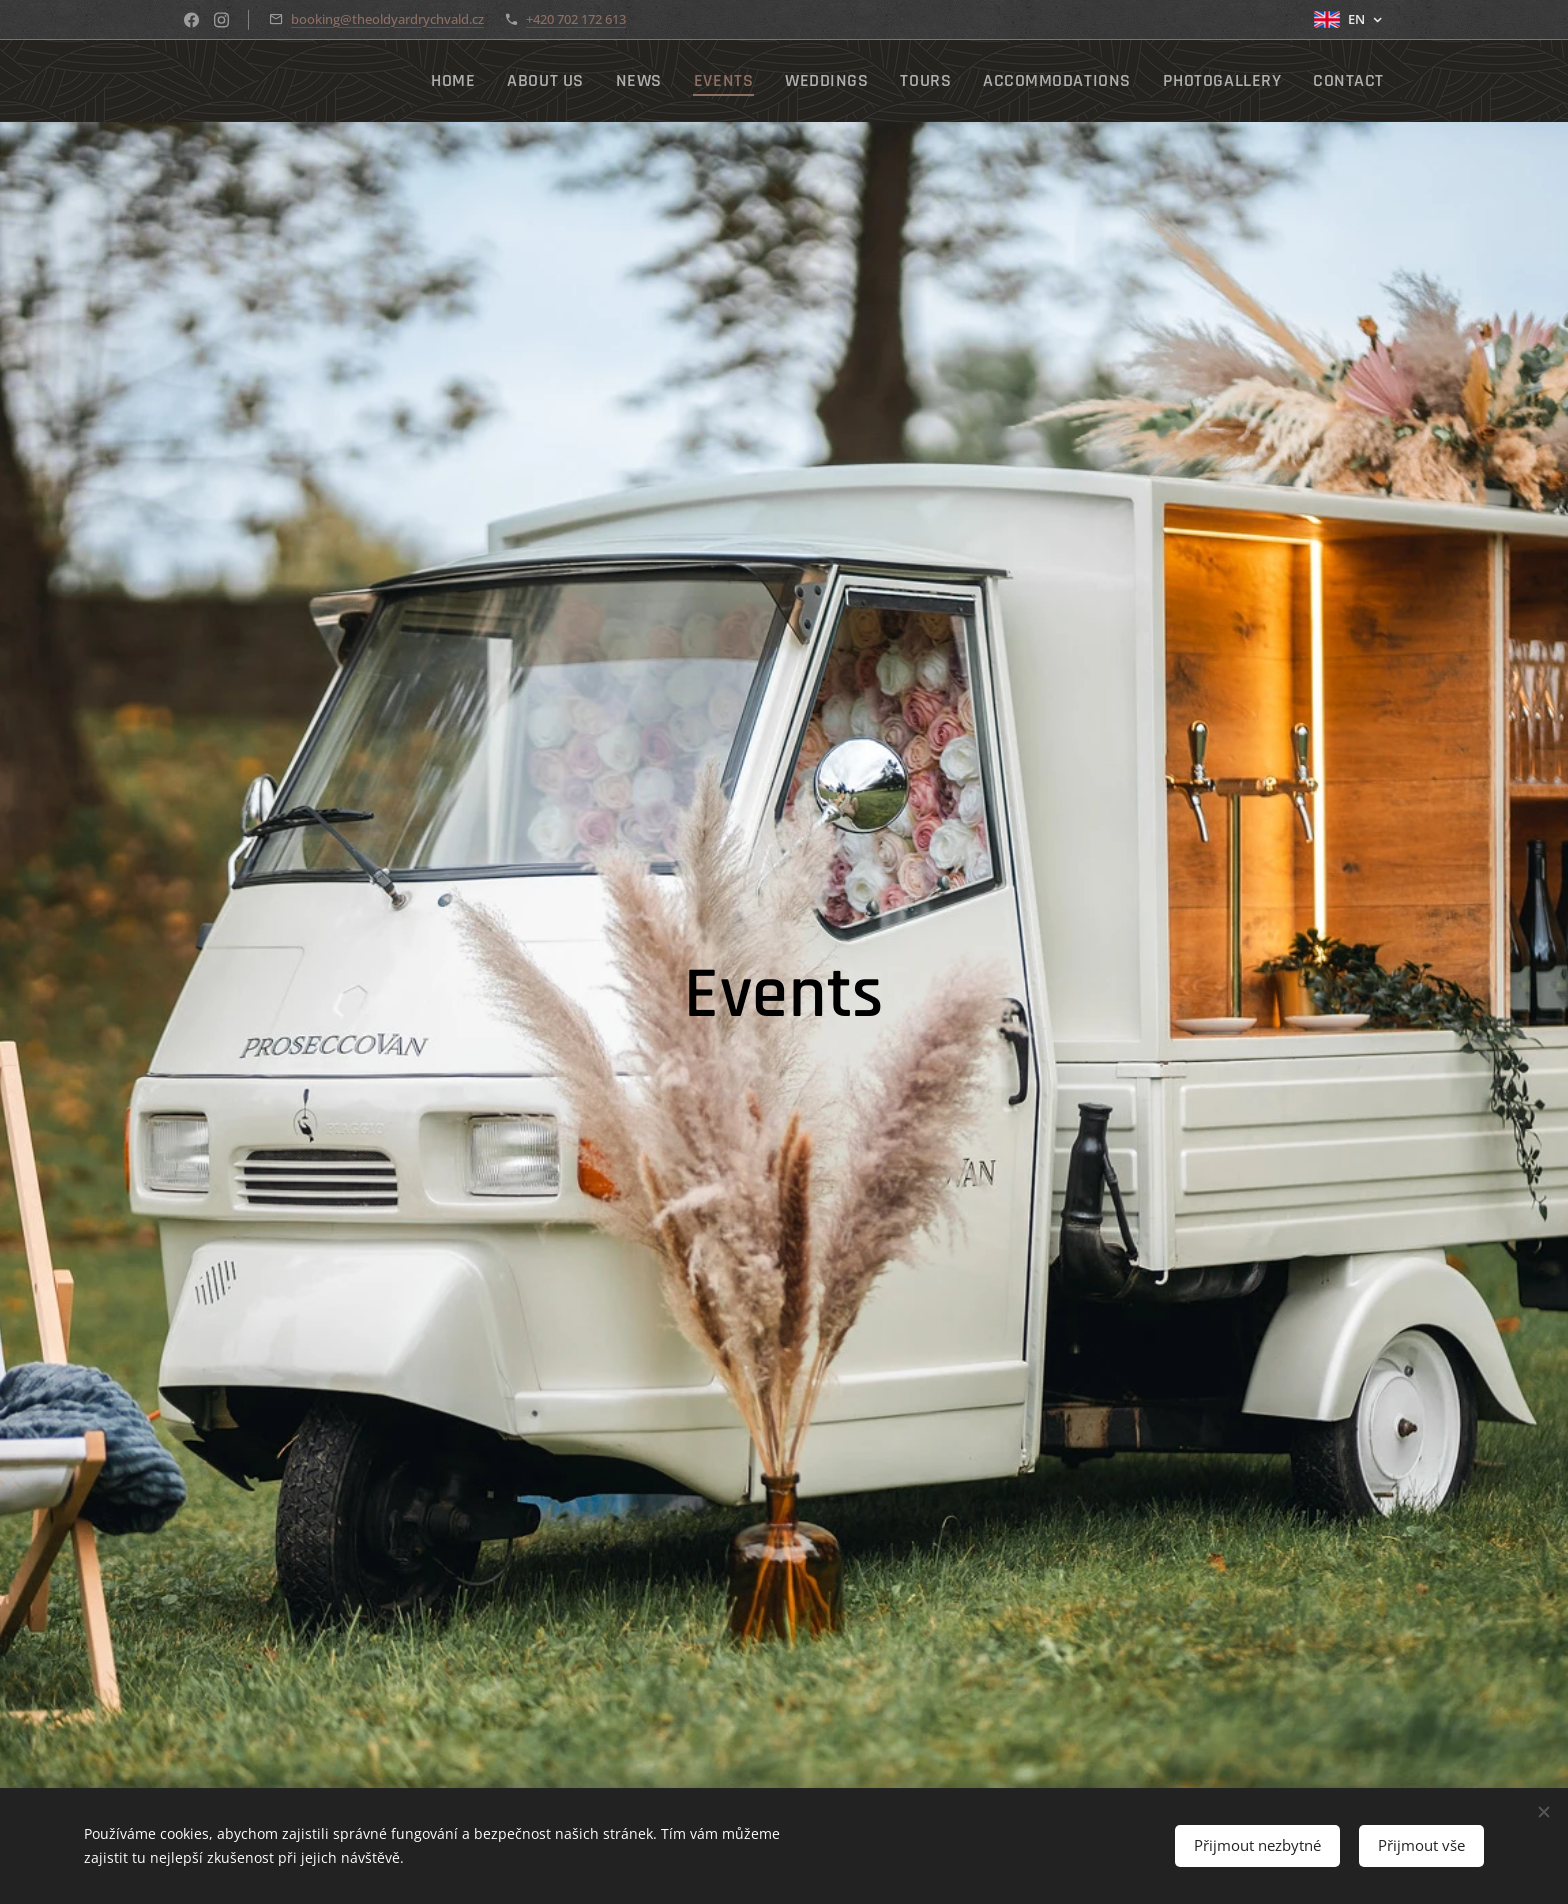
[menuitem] (536, 81)
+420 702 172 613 (576, 19)
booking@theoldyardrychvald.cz (387, 19)
